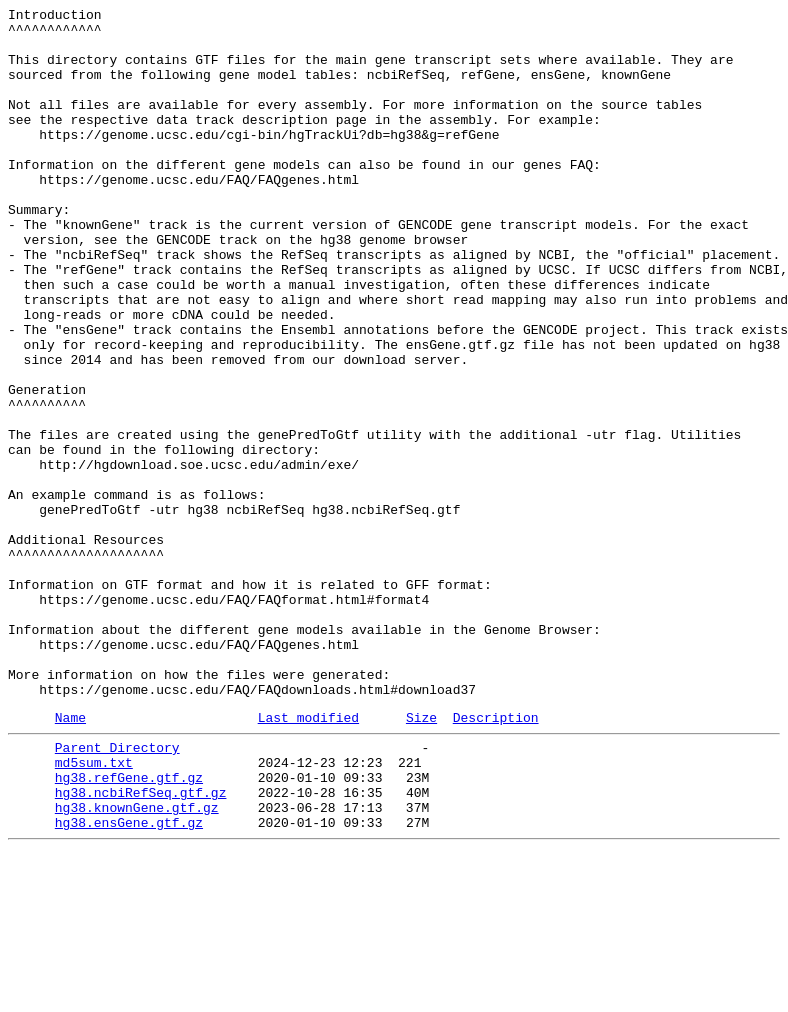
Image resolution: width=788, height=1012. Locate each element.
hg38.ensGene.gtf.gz (129, 981)
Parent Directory (117, 891)
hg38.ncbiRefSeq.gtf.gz (141, 945)
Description (496, 858)
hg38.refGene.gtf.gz (129, 927)
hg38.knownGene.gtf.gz (137, 963)
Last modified (308, 858)
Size (421, 858)
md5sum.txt (94, 909)
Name (70, 858)
